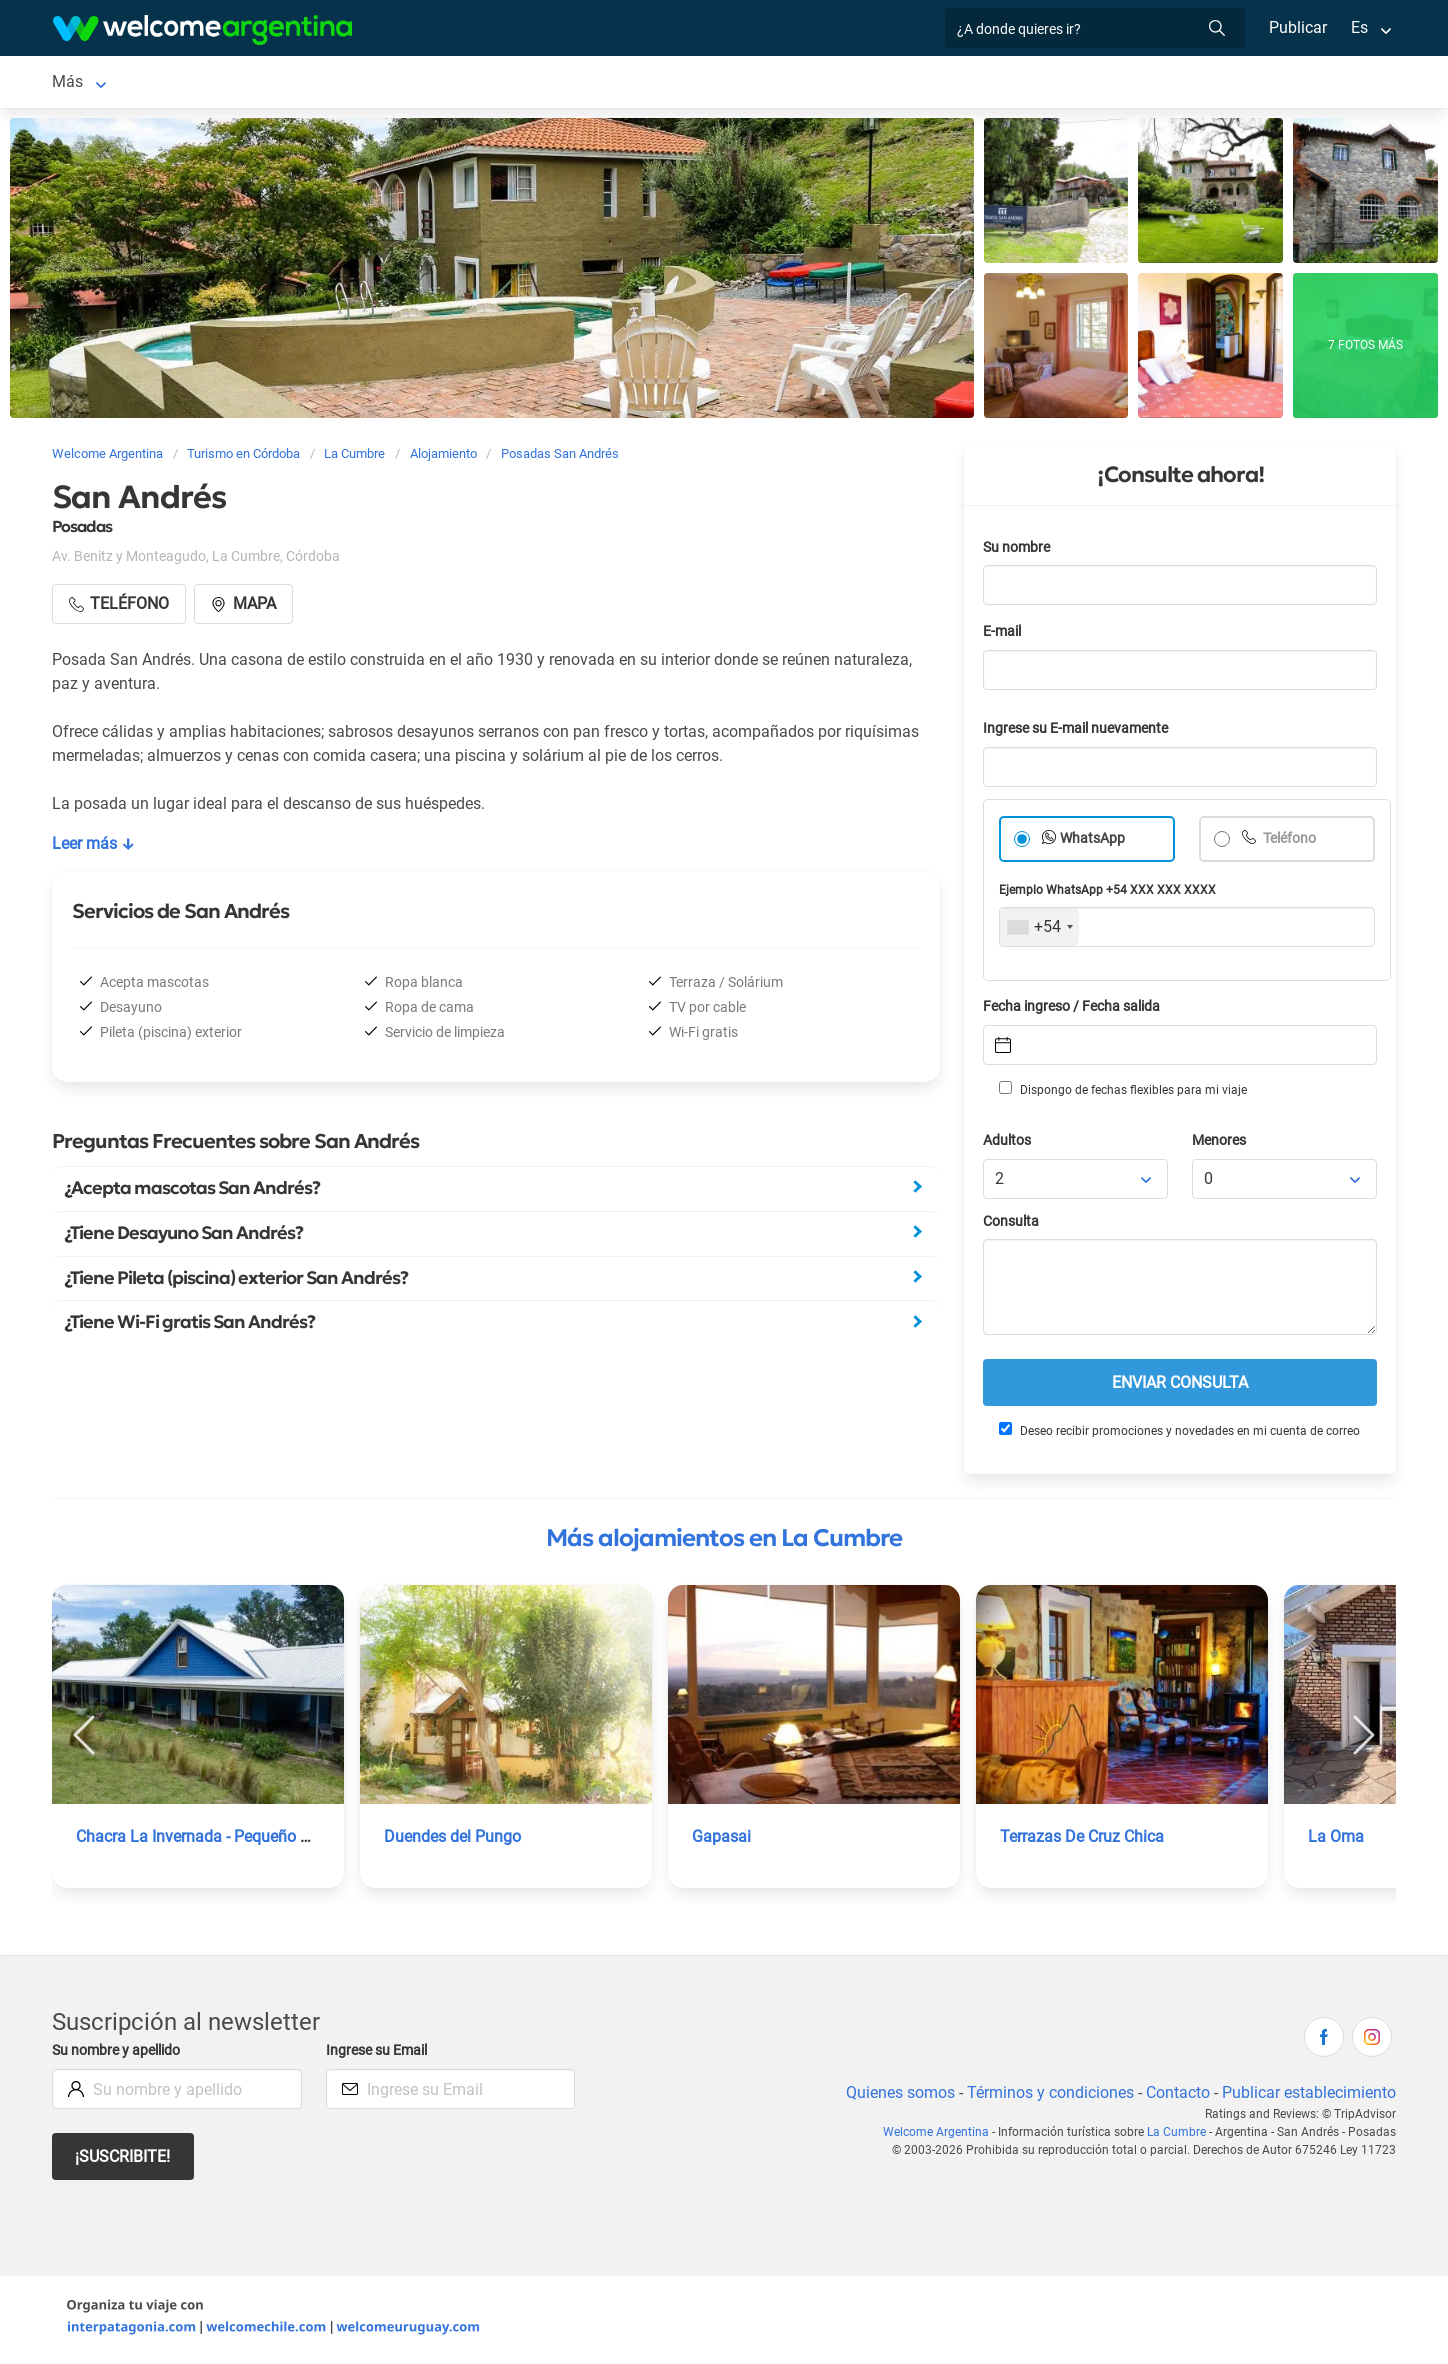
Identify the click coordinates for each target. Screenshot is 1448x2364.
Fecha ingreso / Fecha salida (1075, 1010)
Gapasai (721, 1840)
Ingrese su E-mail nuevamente (1081, 732)
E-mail (1004, 635)
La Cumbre (90, 83)
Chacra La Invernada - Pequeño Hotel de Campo (247, 1840)
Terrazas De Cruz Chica (1083, 1840)
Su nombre (1018, 551)
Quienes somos (894, 2096)
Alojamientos (212, 83)
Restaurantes (673, 83)
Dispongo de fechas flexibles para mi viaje (1121, 1093)
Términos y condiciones (1046, 2096)
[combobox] (1039, 931)
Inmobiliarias (886, 83)
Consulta (1011, 1225)
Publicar (1297, 27)
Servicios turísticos (533, 83)
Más (1107, 83)
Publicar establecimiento (1308, 2096)
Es (1359, 27)
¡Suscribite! (123, 2160)
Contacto (1175, 2096)
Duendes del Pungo (453, 1840)
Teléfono (1290, 842)
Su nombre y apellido (120, 2054)
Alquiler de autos (382, 83)
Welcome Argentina (942, 2136)
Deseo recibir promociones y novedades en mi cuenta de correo (1178, 1434)
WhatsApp (1093, 842)
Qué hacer (780, 83)
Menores (1220, 1144)
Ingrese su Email (379, 2054)
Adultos (1008, 1144)
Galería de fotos (1012, 83)
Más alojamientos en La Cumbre (724, 1542)
